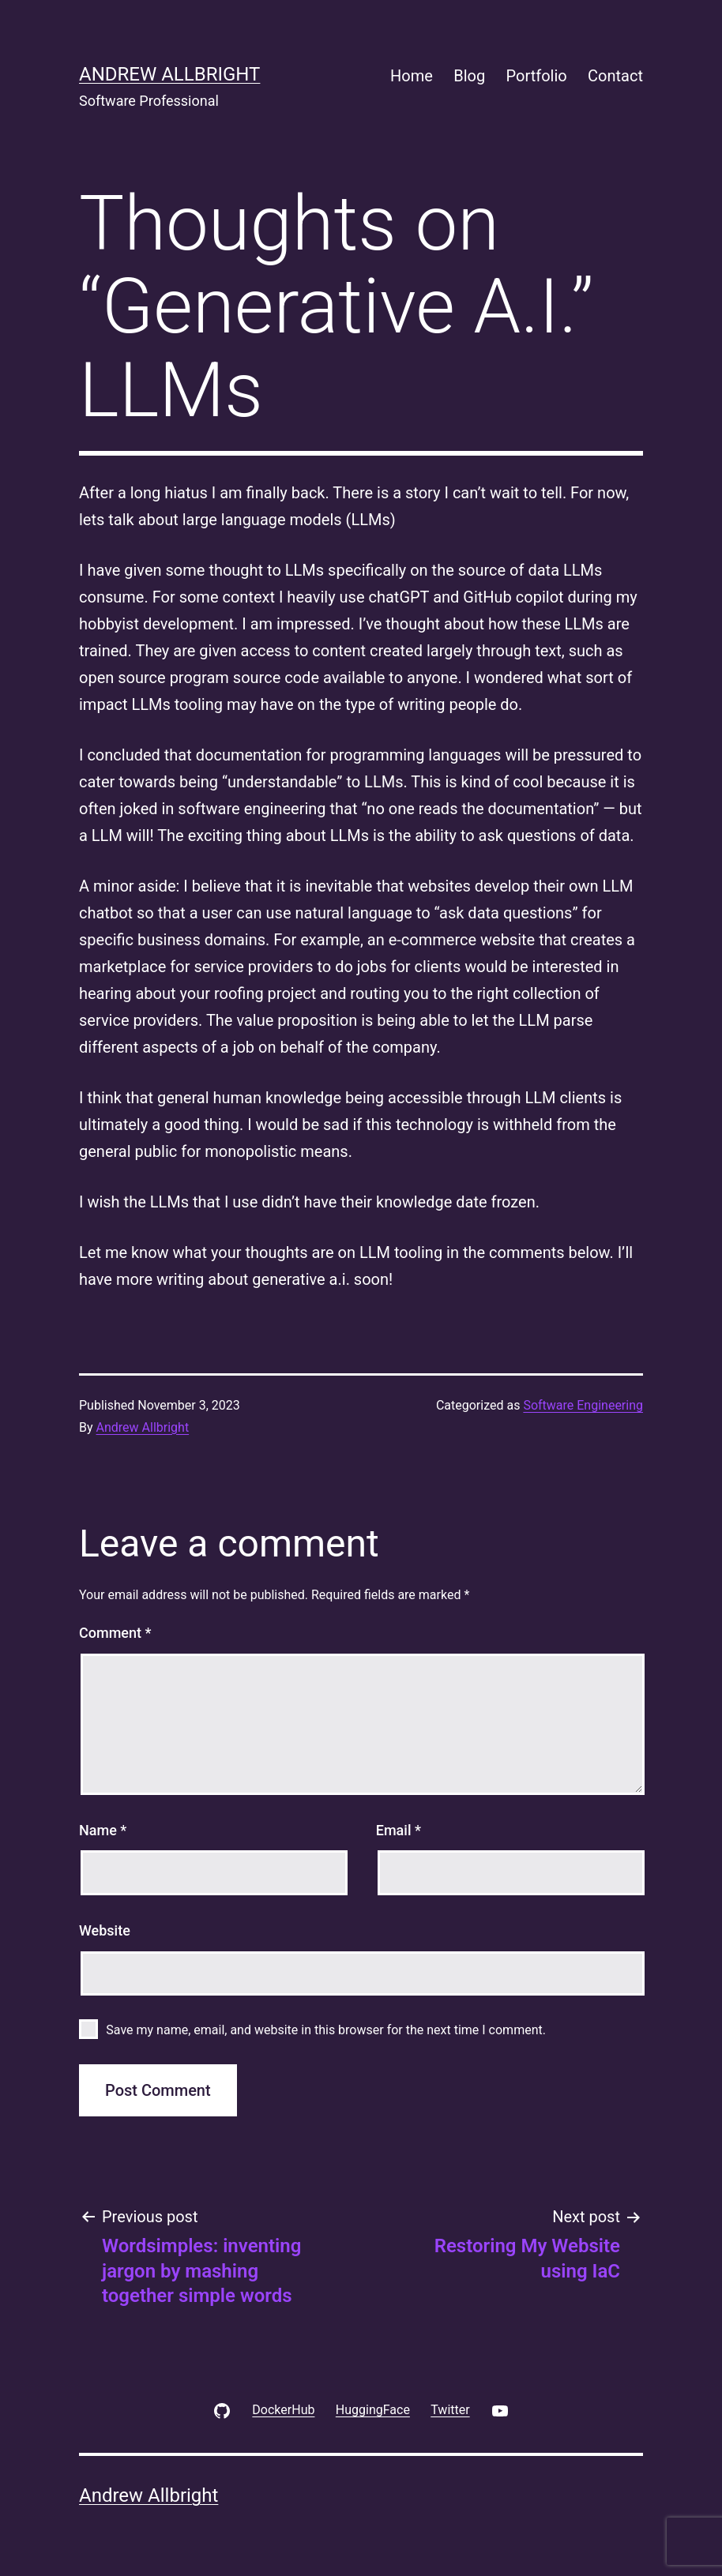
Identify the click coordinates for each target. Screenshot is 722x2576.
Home (411, 75)
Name (102, 1830)
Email (398, 1830)
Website (104, 1930)
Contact (615, 75)
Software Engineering (583, 1405)
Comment (115, 1632)
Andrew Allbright (169, 74)
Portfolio (536, 75)
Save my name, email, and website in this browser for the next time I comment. (326, 2029)
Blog (469, 75)
